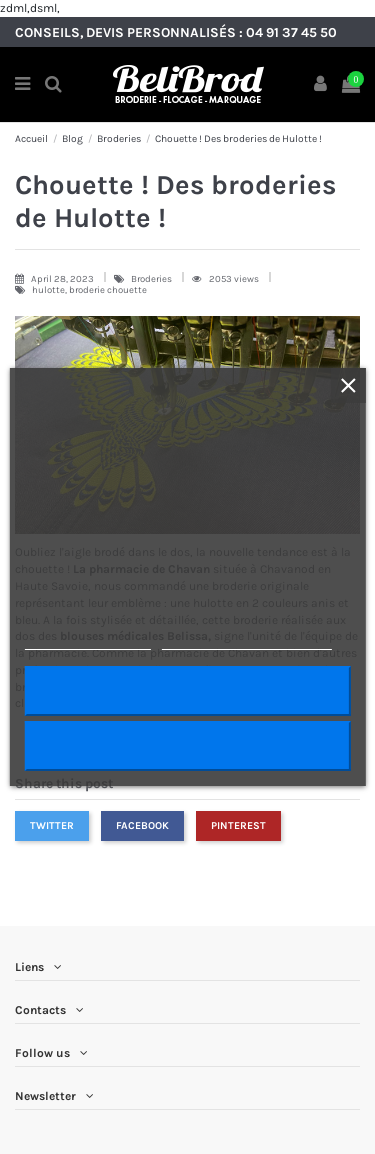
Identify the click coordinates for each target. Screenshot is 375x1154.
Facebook (142, 825)
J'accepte (187, 690)
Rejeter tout (187, 745)
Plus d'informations (87, 640)
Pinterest (238, 825)
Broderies (152, 278)
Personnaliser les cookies (247, 640)
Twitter (52, 825)
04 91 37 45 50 (291, 32)
